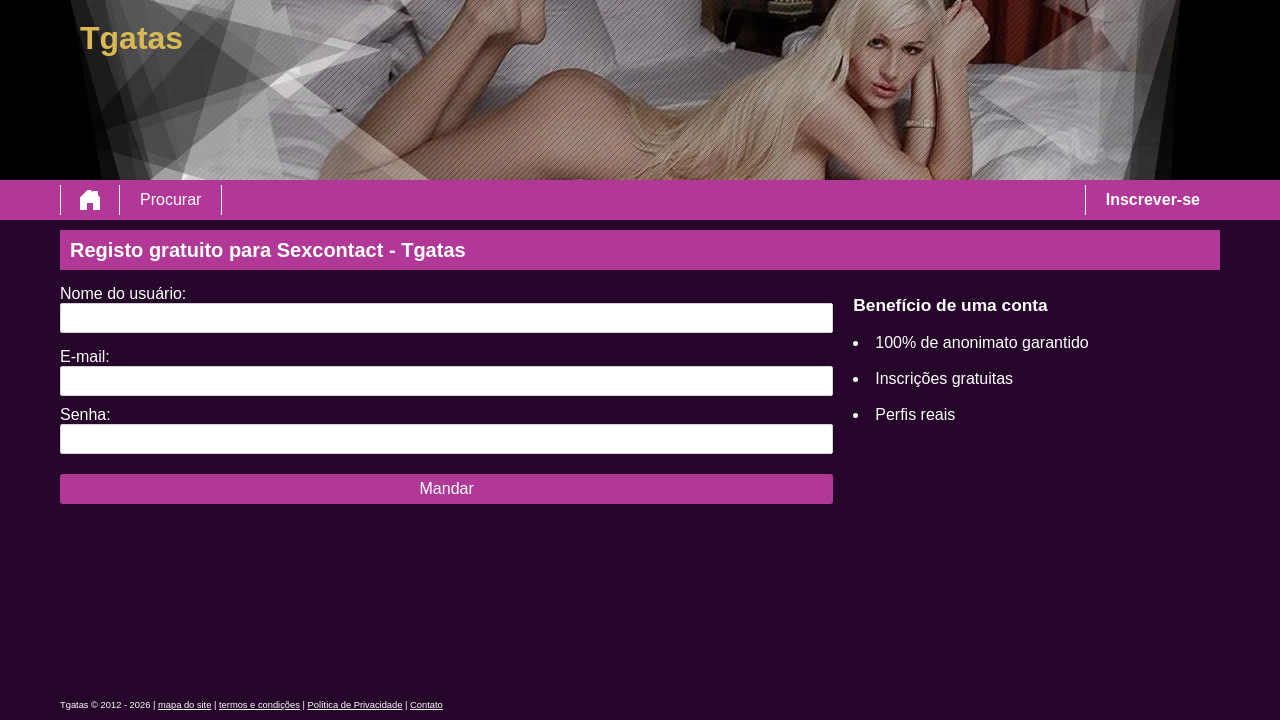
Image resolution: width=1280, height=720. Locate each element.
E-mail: (85, 356)
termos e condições (259, 705)
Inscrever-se (1153, 199)
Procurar (170, 199)
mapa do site (184, 705)
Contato (426, 705)
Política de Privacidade (355, 705)
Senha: (85, 414)
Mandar (447, 488)
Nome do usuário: (123, 293)
